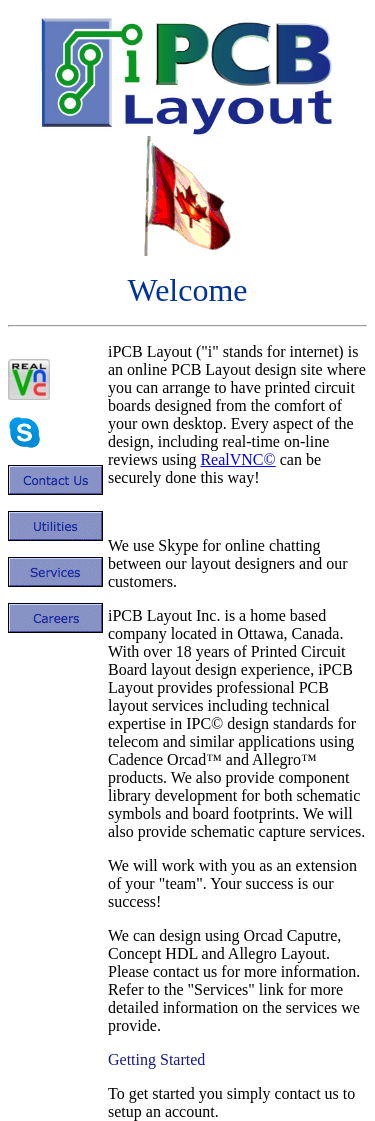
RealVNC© (237, 459)
